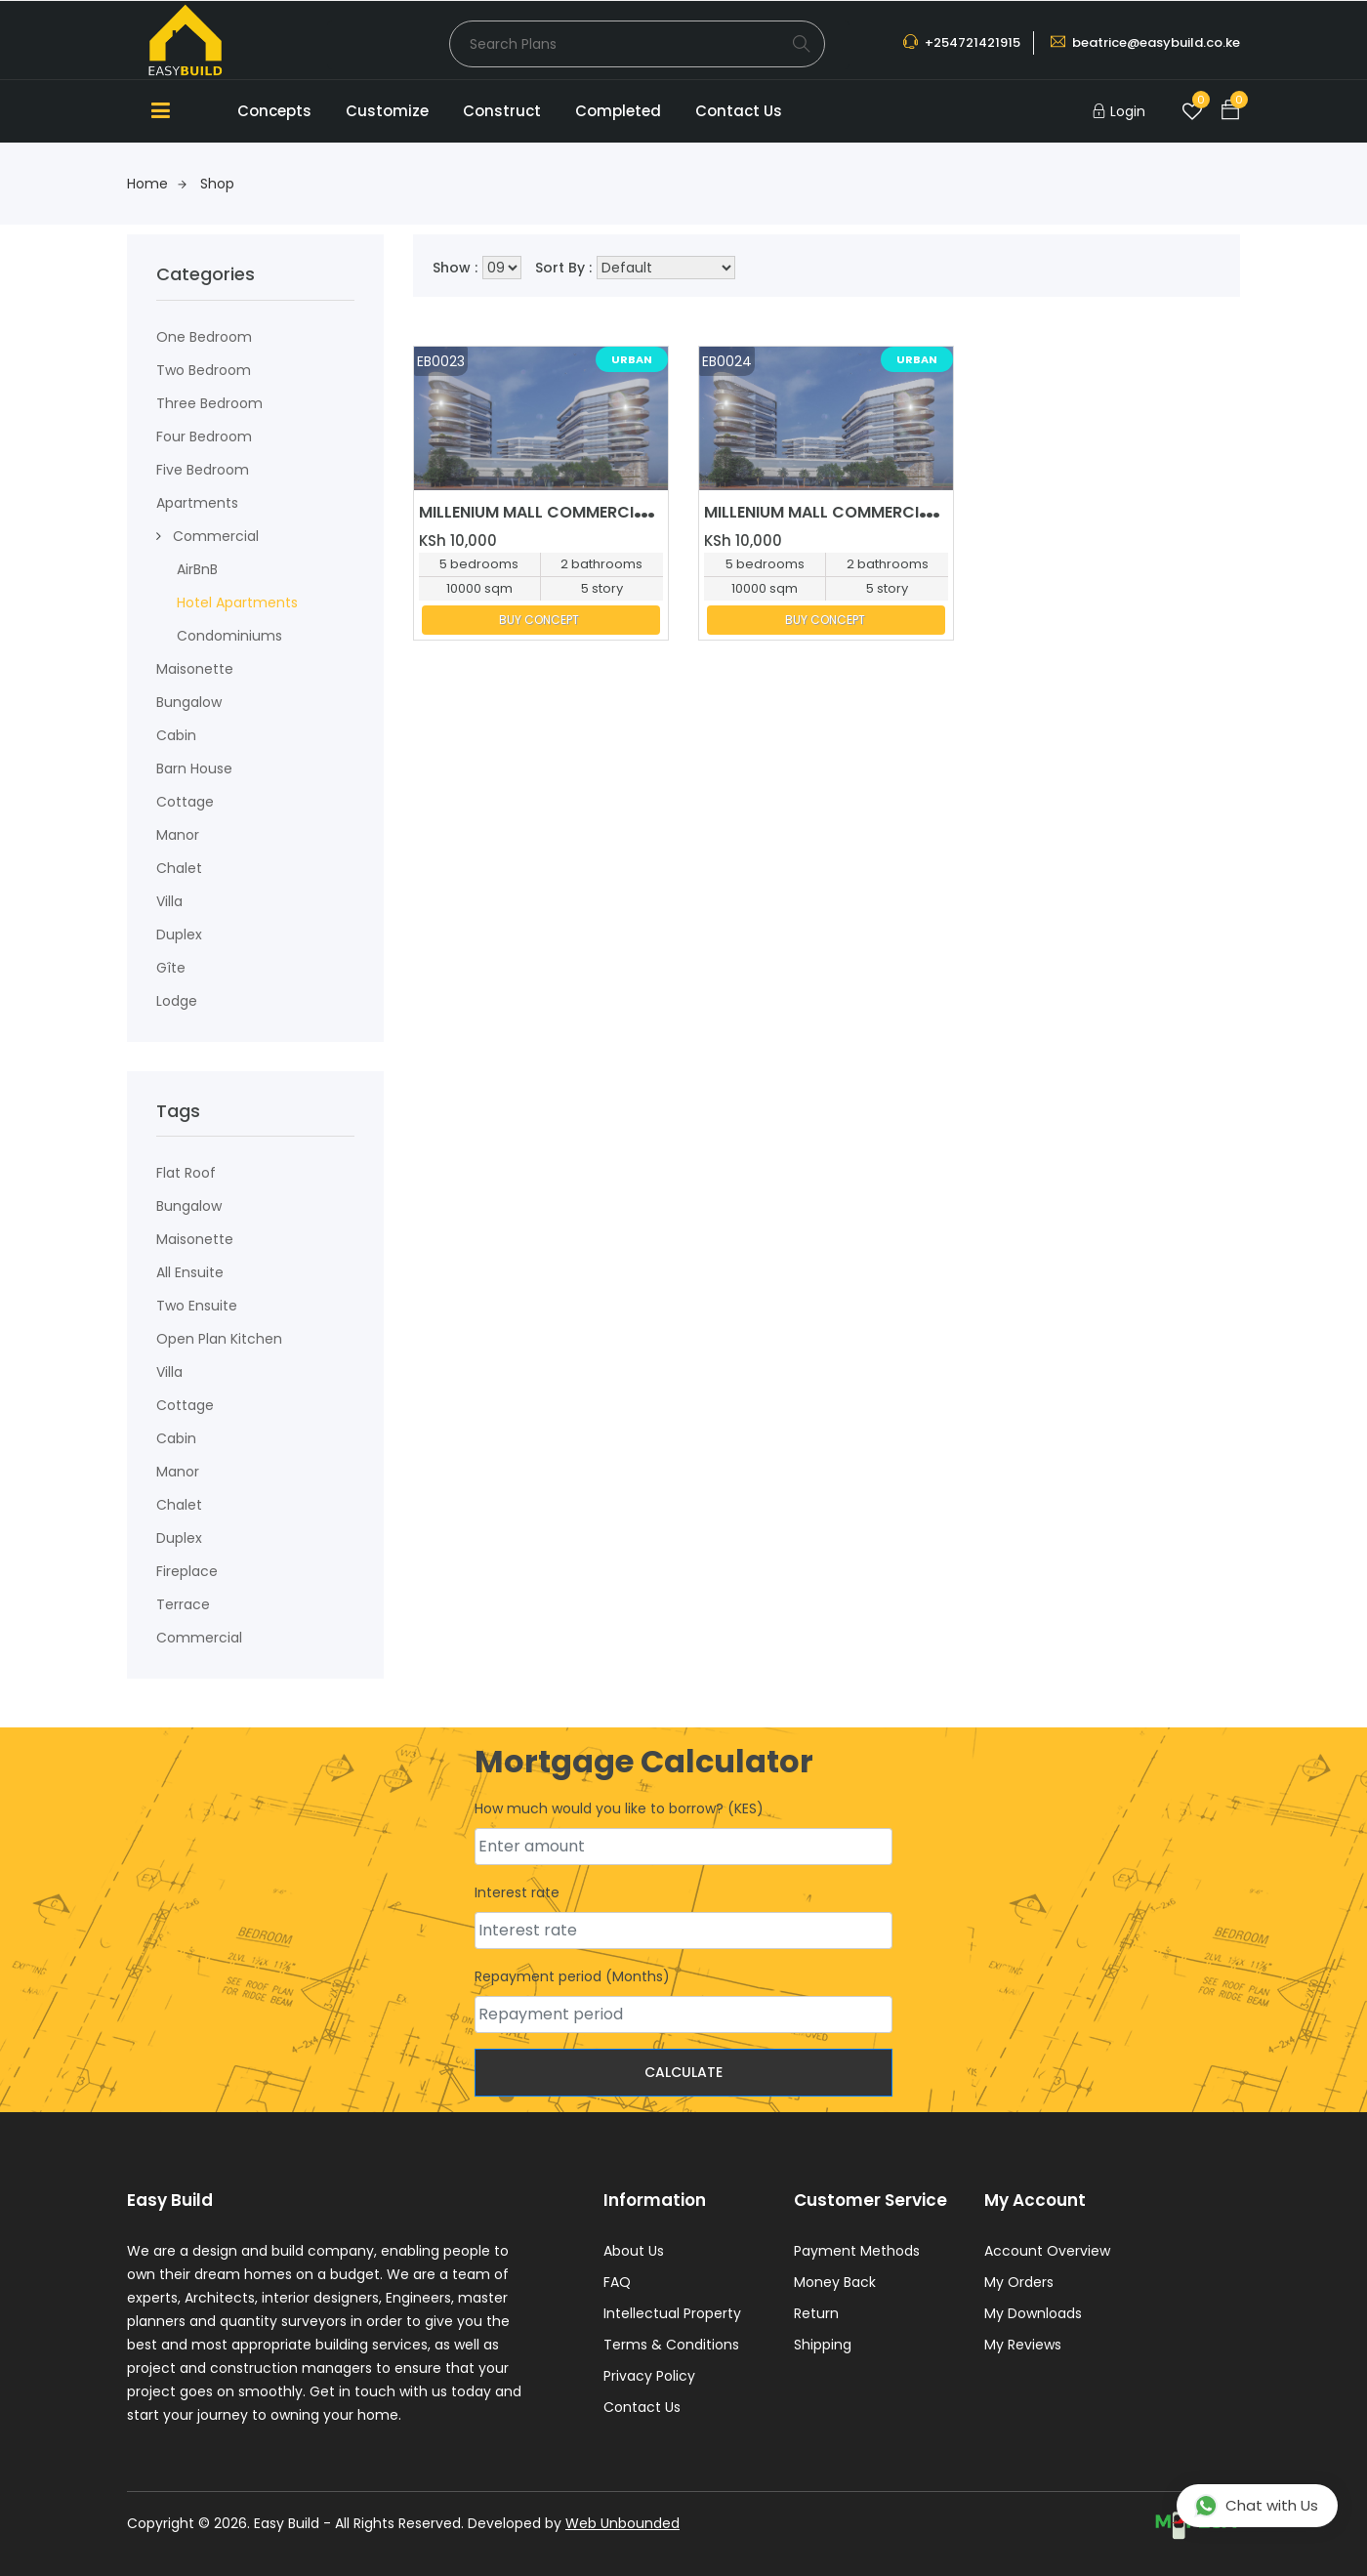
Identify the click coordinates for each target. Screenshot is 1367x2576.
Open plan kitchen (219, 1339)
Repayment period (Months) (572, 1976)
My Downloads (1033, 2313)
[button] (158, 536)
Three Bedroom (209, 403)
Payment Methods (857, 2251)
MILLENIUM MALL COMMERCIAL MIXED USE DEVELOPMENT (634, 512)
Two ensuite (196, 1305)
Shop (217, 183)
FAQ (617, 2282)
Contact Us (738, 111)
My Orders (1019, 2282)
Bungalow (189, 702)
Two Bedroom (203, 370)
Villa (169, 901)
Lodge (176, 1001)
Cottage (185, 801)
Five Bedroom (202, 469)
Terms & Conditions (671, 2344)
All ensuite (190, 1272)
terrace (183, 1604)
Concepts (274, 111)
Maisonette (194, 1239)
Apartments (197, 503)
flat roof (186, 1173)
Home (156, 183)
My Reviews (1022, 2344)
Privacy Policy (649, 2376)
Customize (387, 111)
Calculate (683, 2072)
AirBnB (197, 569)
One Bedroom (204, 337)
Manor (177, 835)
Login (1127, 111)
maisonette (194, 669)
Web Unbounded (622, 2523)
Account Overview (1047, 2251)
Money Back (835, 2282)
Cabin (176, 735)
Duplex (179, 934)
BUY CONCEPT (539, 619)
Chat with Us (1256, 2506)
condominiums (229, 635)
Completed (618, 111)
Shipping (822, 2344)
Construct (502, 111)
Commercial (216, 536)
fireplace (187, 1571)
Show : (455, 267)
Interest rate (517, 1892)
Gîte (171, 967)
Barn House (194, 768)
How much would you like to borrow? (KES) (619, 1808)
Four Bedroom (204, 436)
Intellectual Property (672, 2313)
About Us (633, 2251)
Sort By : (563, 267)
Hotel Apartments (237, 602)
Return (816, 2313)
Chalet (179, 868)
